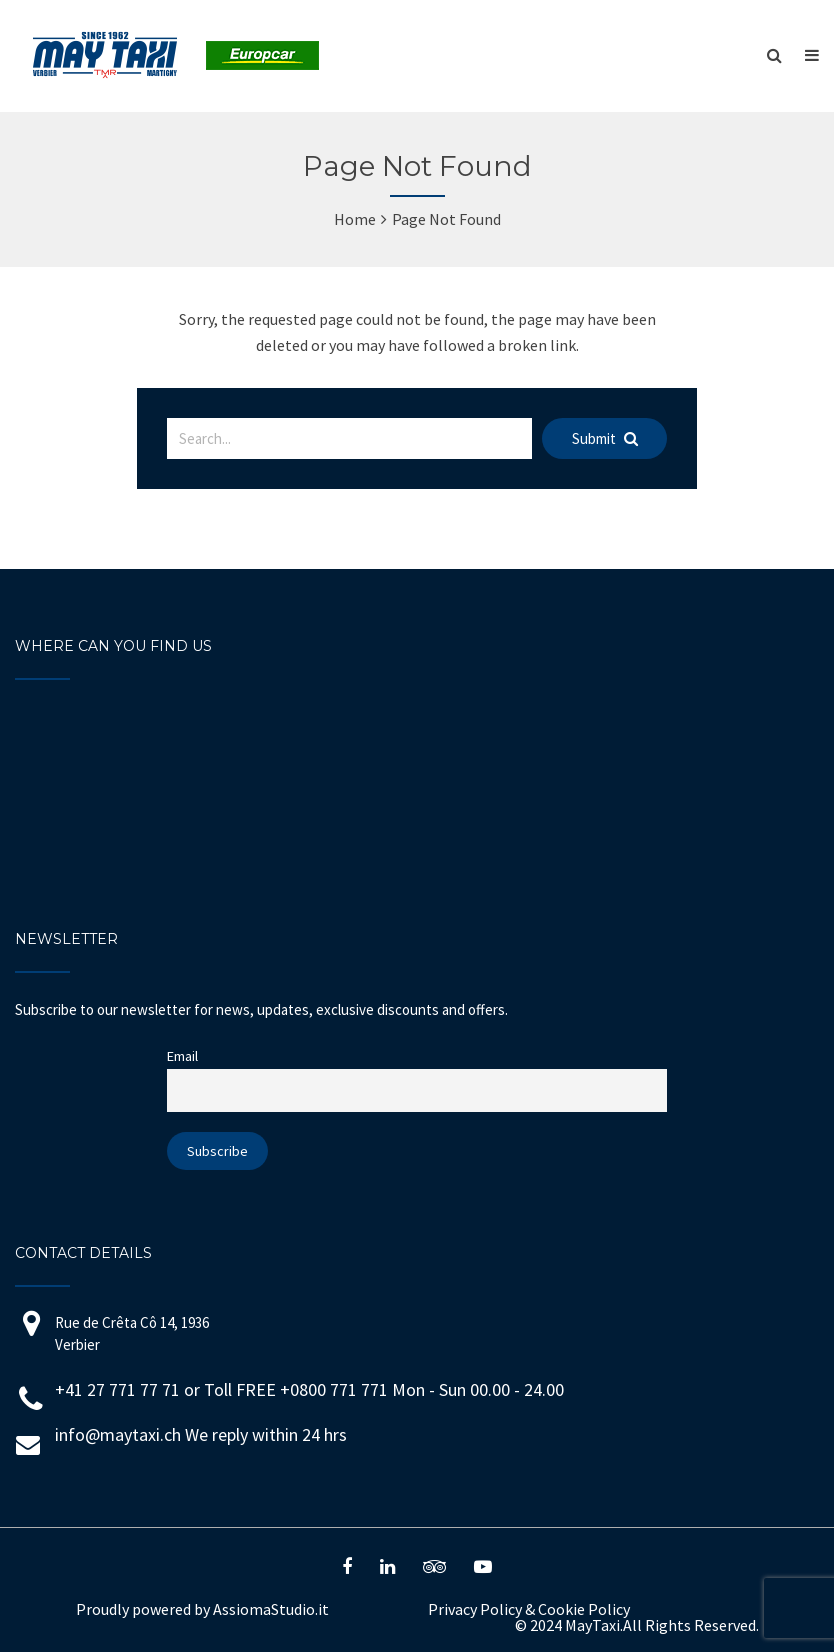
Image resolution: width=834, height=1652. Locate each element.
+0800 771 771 (336, 1389)
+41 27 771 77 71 (117, 1389)
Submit (605, 438)
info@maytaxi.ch (118, 1434)
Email (182, 1056)
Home (355, 219)
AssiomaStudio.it (271, 1609)
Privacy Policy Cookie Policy (529, 1609)
